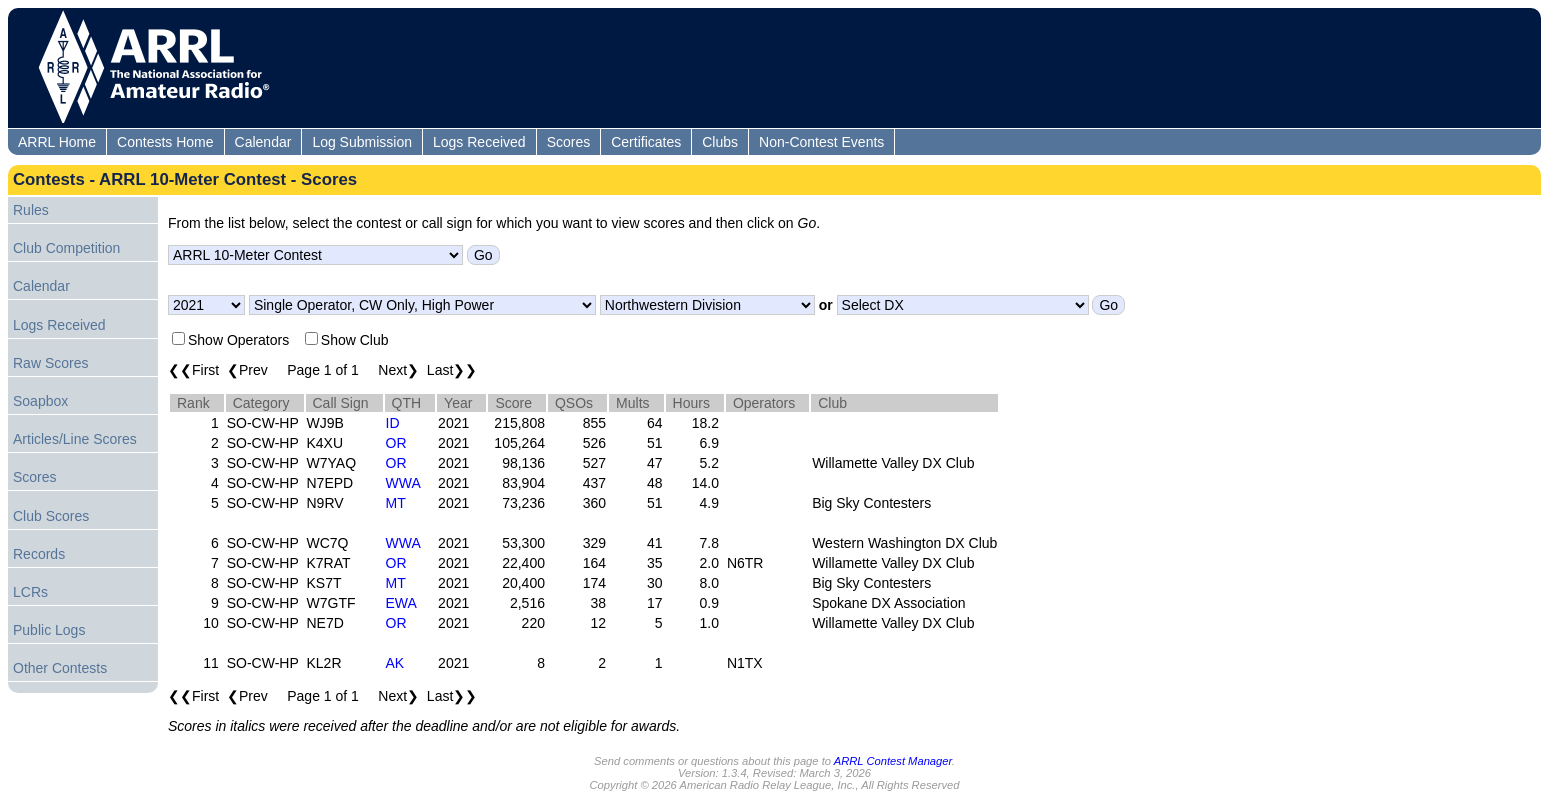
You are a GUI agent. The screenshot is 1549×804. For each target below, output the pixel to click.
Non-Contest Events (821, 142)
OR (396, 443)
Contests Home (165, 142)
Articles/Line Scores (75, 439)
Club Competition (66, 248)
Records (39, 554)
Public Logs (49, 630)
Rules (31, 210)
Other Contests (60, 668)
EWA (401, 603)
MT (396, 503)
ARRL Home (57, 142)
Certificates (646, 142)
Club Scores (51, 516)
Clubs (720, 142)
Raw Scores (50, 363)
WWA (403, 483)
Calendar (263, 142)
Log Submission (362, 142)
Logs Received (479, 142)
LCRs (30, 592)
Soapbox (40, 401)
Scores (569, 142)
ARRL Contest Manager (893, 761)
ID (393, 423)
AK (395, 663)
